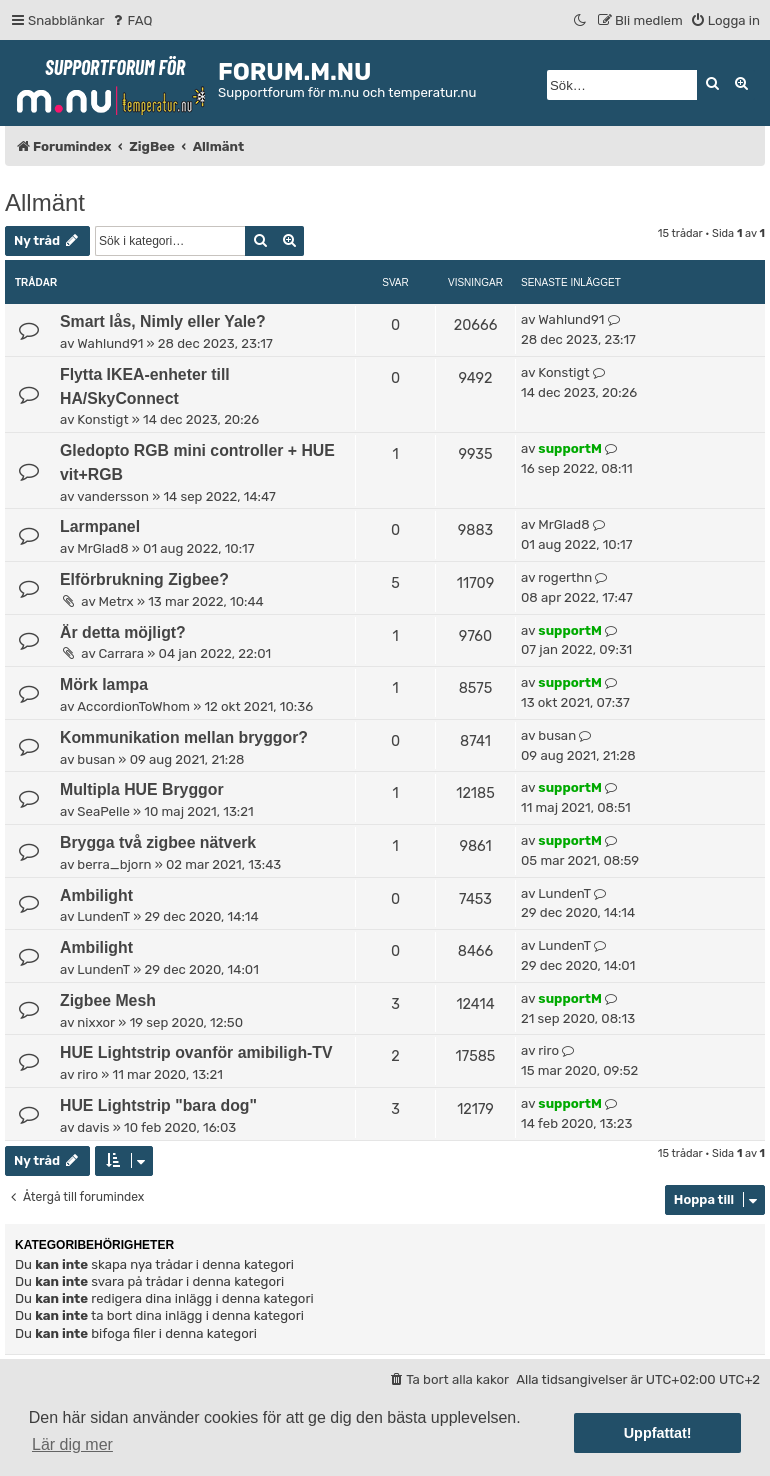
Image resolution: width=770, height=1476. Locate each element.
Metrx (116, 601)
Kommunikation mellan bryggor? (184, 737)
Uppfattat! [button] (658, 1433)
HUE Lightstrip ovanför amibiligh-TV (196, 1052)
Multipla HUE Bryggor (142, 789)
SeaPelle (103, 811)
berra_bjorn (114, 864)
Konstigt (102, 419)
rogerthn (565, 577)
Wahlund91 (110, 343)
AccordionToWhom (133, 706)
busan (96, 759)
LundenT (103, 916)
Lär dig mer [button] (72, 1444)
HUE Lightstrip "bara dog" (158, 1105)
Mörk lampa (104, 684)
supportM (569, 448)
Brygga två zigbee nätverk (158, 842)
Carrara (121, 653)
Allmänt (45, 202)
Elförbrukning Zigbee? (144, 579)
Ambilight (96, 895)
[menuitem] (131, 20)
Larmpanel (100, 526)
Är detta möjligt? (123, 632)
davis (93, 1127)
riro (87, 1074)
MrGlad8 (102, 548)
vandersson (113, 496)
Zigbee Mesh (108, 1000)
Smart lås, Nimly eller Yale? (163, 321)
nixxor (96, 1022)
